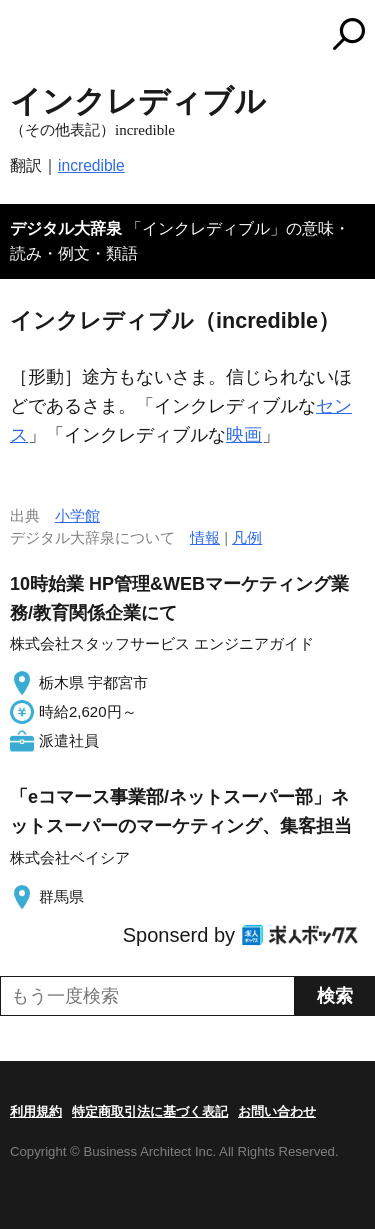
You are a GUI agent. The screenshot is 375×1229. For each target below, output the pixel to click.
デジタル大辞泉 (66, 228)
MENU (25, 36)
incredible (91, 165)
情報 (205, 537)
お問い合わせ (277, 1111)
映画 (244, 435)
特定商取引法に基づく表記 (150, 1111)
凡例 (247, 537)
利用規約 (36, 1111)
